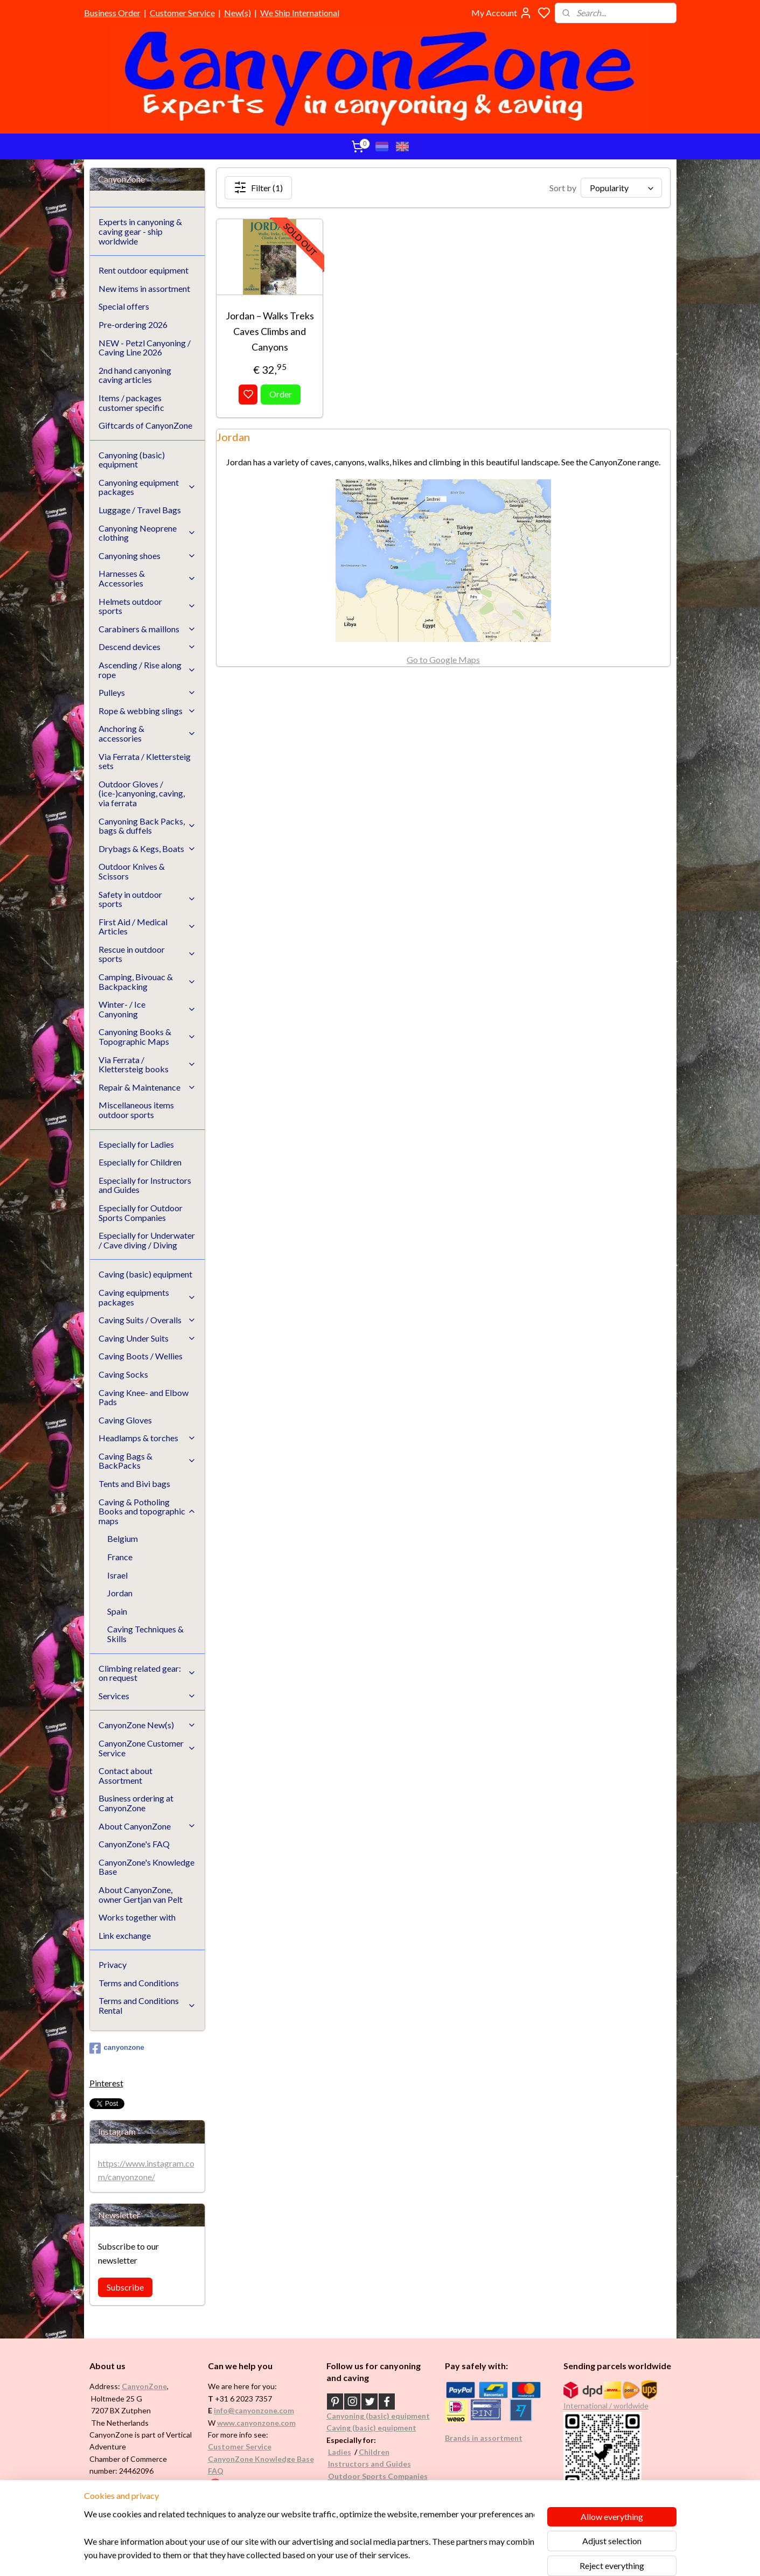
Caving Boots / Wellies (141, 1356)
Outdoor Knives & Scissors (132, 871)
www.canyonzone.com (256, 2422)
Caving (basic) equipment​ (371, 2427)
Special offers (124, 306)
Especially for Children (140, 1162)
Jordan (120, 1593)
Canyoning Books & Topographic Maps (148, 1036)
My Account (501, 12)
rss (431, 2556)
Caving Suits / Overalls (148, 1320)
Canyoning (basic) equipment (132, 460)
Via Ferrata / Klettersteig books (148, 1064)
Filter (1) (258, 187)
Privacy (113, 1964)
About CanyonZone (148, 1826)
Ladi (335, 2451)
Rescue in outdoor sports (148, 954)
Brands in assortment (483, 2437)
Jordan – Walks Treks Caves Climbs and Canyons (270, 331)
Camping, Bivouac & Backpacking (148, 982)
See (174, 2495)
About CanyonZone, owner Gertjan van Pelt (141, 1894)
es (347, 2451)
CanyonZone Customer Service (148, 1748)
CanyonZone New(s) (148, 1725)
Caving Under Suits (148, 1338)
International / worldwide (606, 2405)
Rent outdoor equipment (144, 270)
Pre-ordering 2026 (133, 324)
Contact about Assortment (125, 1775)
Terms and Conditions (139, 1983)
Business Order (112, 13)
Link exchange (125, 1935)
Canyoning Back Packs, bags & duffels (148, 826)
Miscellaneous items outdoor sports (136, 1110)
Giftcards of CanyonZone (145, 425)
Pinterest (106, 2083)
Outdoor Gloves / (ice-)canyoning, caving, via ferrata (142, 793)
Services (148, 1696)
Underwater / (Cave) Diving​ (376, 2488)
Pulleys (148, 692)
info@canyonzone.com (254, 2410)
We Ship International (299, 13)
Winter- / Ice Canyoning (148, 1009)
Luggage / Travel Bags (140, 510)
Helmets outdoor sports (148, 606)
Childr (370, 2451)
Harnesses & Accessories (148, 578)
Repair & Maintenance (148, 1087)
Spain (117, 1611)
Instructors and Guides (369, 2463)
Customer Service (182, 13)
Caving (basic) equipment (145, 1274)
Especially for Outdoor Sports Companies (141, 1213)
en (385, 2451)
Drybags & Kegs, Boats (148, 848)
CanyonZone (144, 2386)
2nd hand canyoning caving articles (135, 375)
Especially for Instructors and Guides (145, 1185)
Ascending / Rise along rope (148, 670)
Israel (117, 1575)
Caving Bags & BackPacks (148, 1461)
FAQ (216, 2470)
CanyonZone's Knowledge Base (146, 1867)
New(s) (237, 13)
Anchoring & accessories (148, 733)
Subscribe (125, 2287)
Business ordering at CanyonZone (136, 1803)
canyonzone (116, 2048)
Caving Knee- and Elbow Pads (144, 1397)
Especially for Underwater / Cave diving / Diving (147, 1240)
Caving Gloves (125, 1420)
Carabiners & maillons (148, 629)
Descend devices (148, 646)
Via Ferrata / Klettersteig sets (145, 761)
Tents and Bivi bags (134, 1483)
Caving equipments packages (148, 1297)
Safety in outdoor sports (148, 899)
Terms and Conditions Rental (148, 2005)
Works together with (137, 1917)
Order (280, 394)
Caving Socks (123, 1374)
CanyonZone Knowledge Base (261, 2458)
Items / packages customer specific (131, 403)
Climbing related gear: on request (148, 1673)
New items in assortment (144, 288)
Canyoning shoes (148, 555)
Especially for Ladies (136, 1144)
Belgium (122, 1538)
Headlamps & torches (148, 1438)
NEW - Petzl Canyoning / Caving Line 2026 (145, 348)
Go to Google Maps (443, 659)
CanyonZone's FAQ (134, 1844)
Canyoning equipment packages (148, 487)
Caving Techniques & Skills (145, 1634)
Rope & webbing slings (148, 711)
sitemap (412, 2556)
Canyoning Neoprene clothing (148, 533)
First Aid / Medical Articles (148, 927)
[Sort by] (621, 187)
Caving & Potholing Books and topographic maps (148, 1511)
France (120, 1557)
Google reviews (250, 2483)
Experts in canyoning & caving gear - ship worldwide (140, 231)
